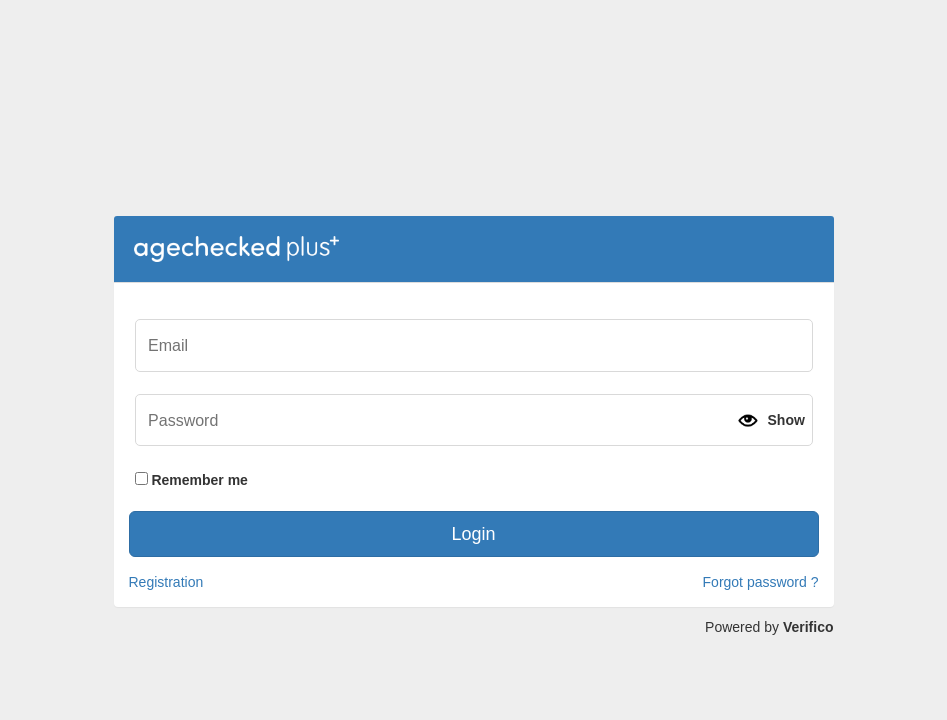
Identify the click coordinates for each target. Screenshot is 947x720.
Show (785, 420)
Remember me (191, 480)
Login (473, 534)
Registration (166, 582)
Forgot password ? (761, 582)
